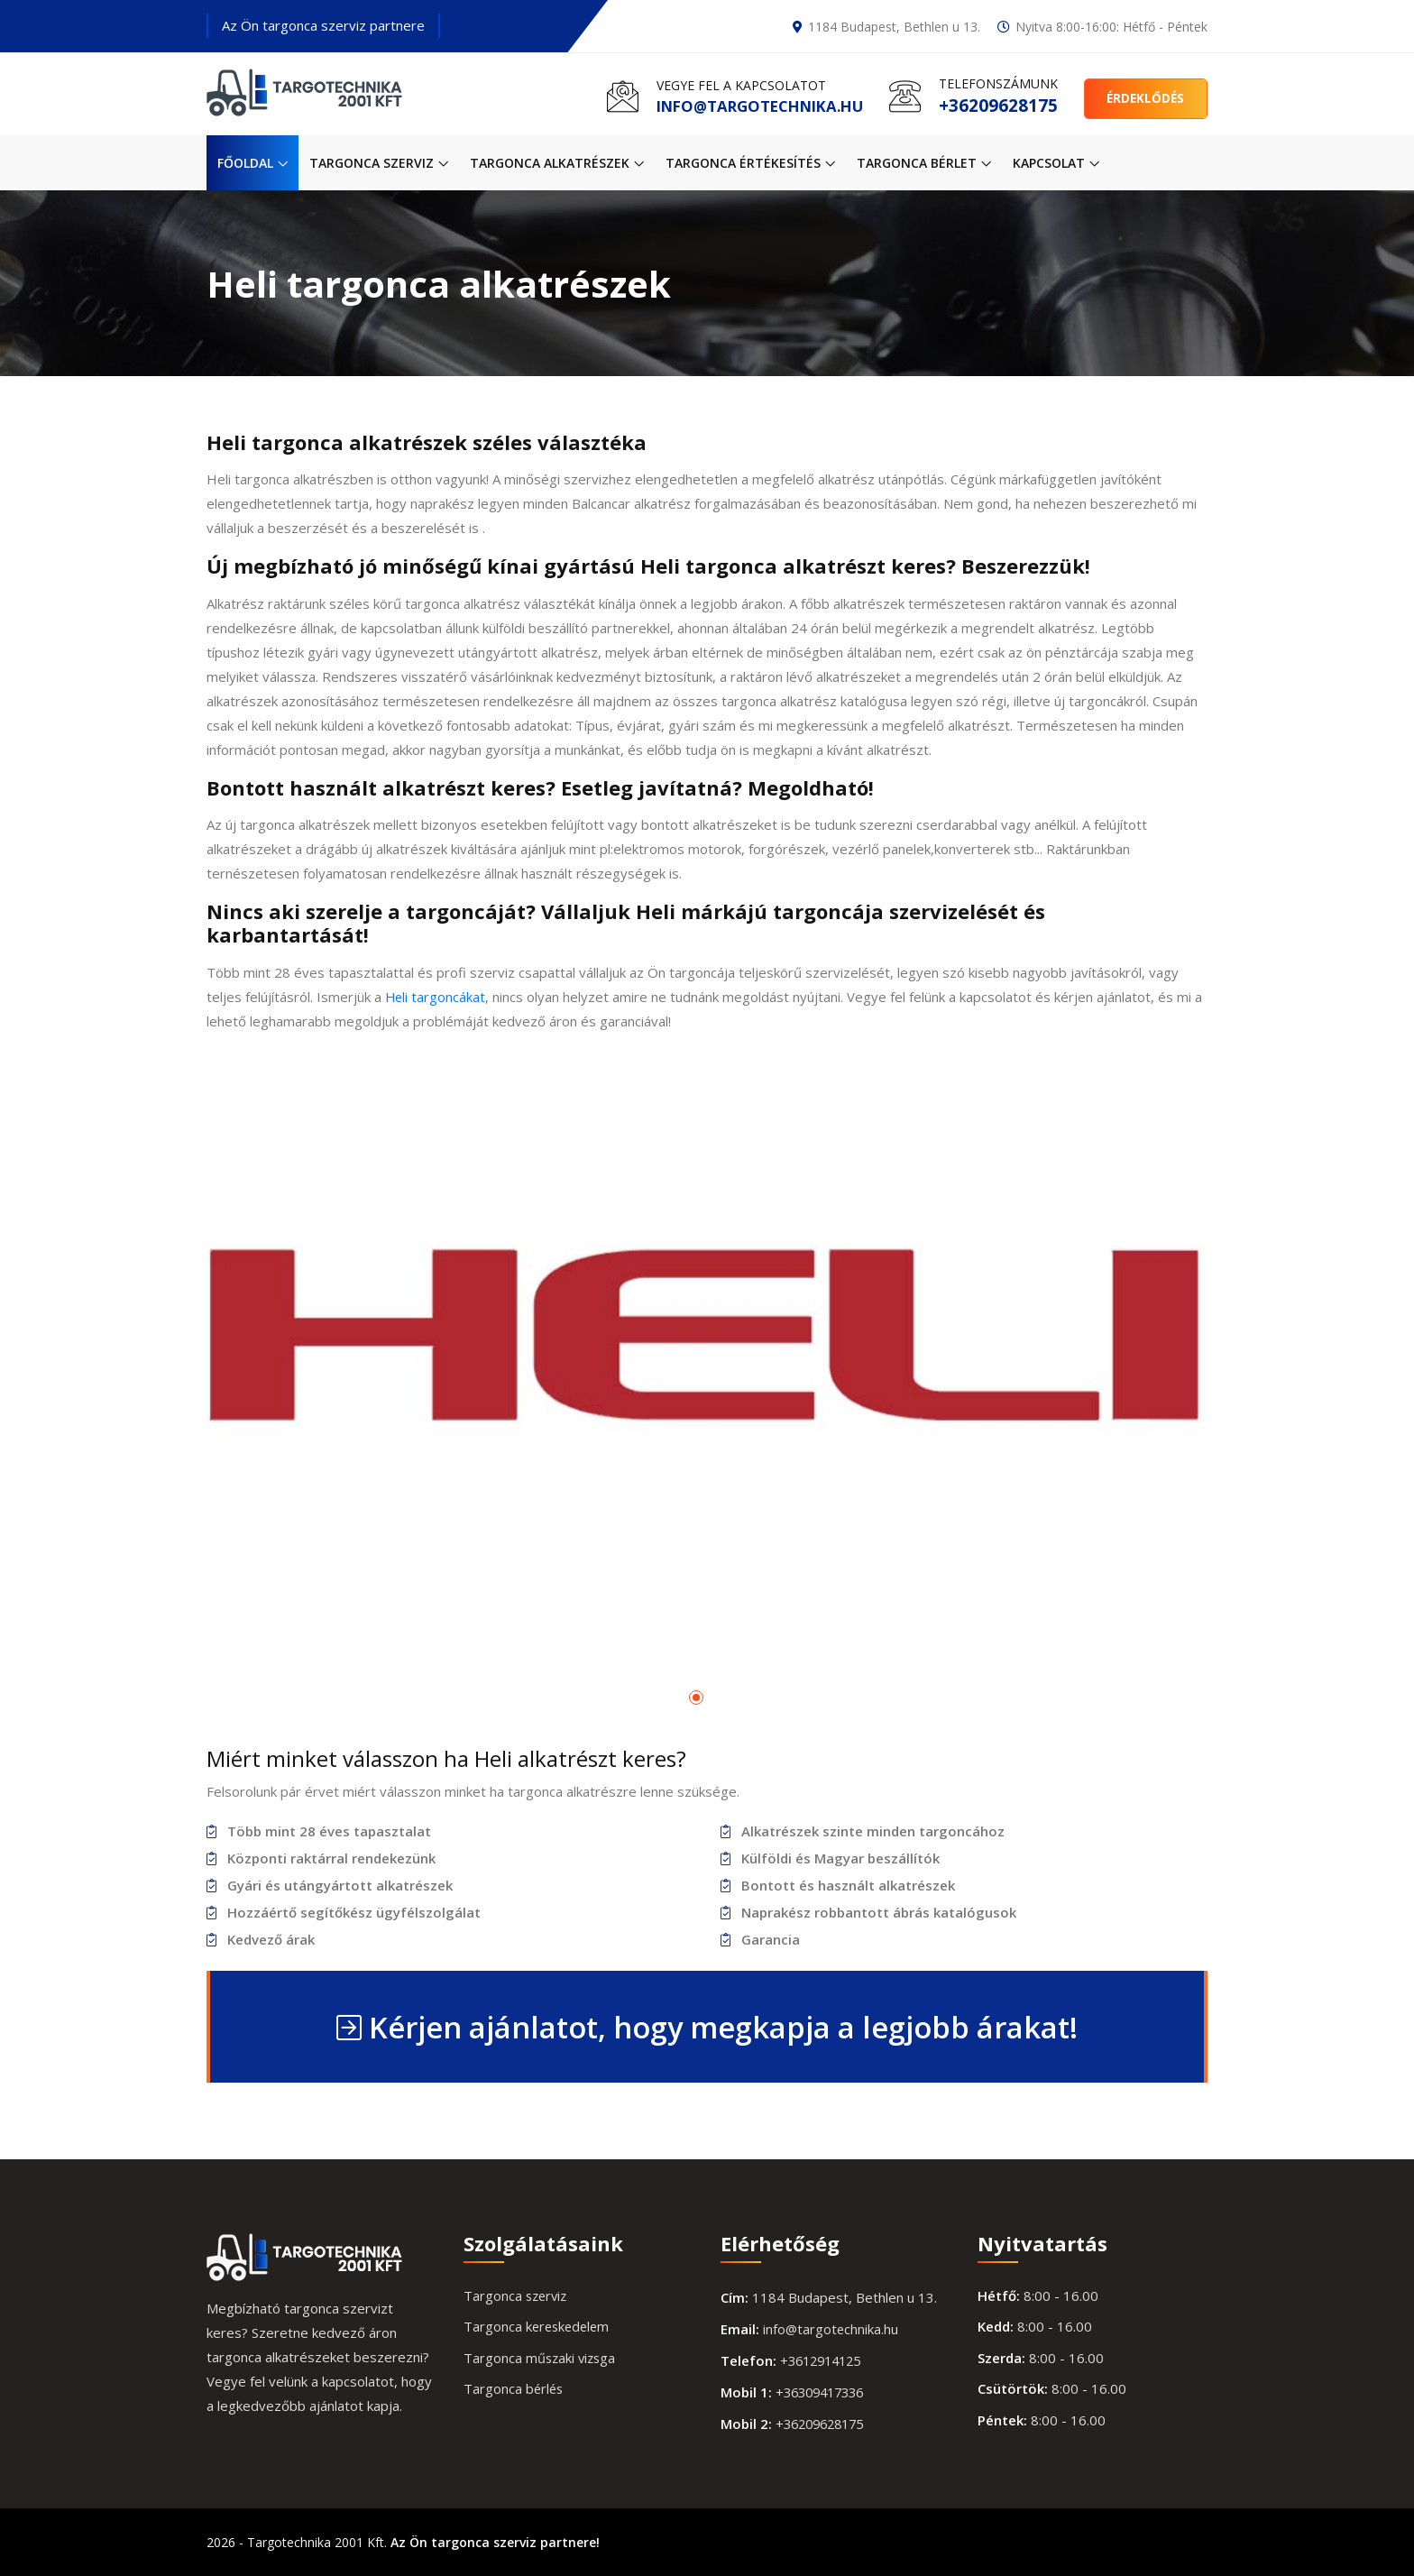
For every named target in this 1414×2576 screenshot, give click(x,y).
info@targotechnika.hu (749, 106)
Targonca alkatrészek (557, 162)
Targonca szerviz (378, 162)
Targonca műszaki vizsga (542, 2358)
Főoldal (252, 162)
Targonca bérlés (514, 2389)
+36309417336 (824, 2392)
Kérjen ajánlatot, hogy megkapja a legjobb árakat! (707, 2026)
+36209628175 (994, 105)
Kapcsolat (1056, 162)
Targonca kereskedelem (539, 2327)
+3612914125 (824, 2360)
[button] (696, 1698)
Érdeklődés (1144, 96)
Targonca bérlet (924, 162)
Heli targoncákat (436, 997)
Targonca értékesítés (750, 162)
